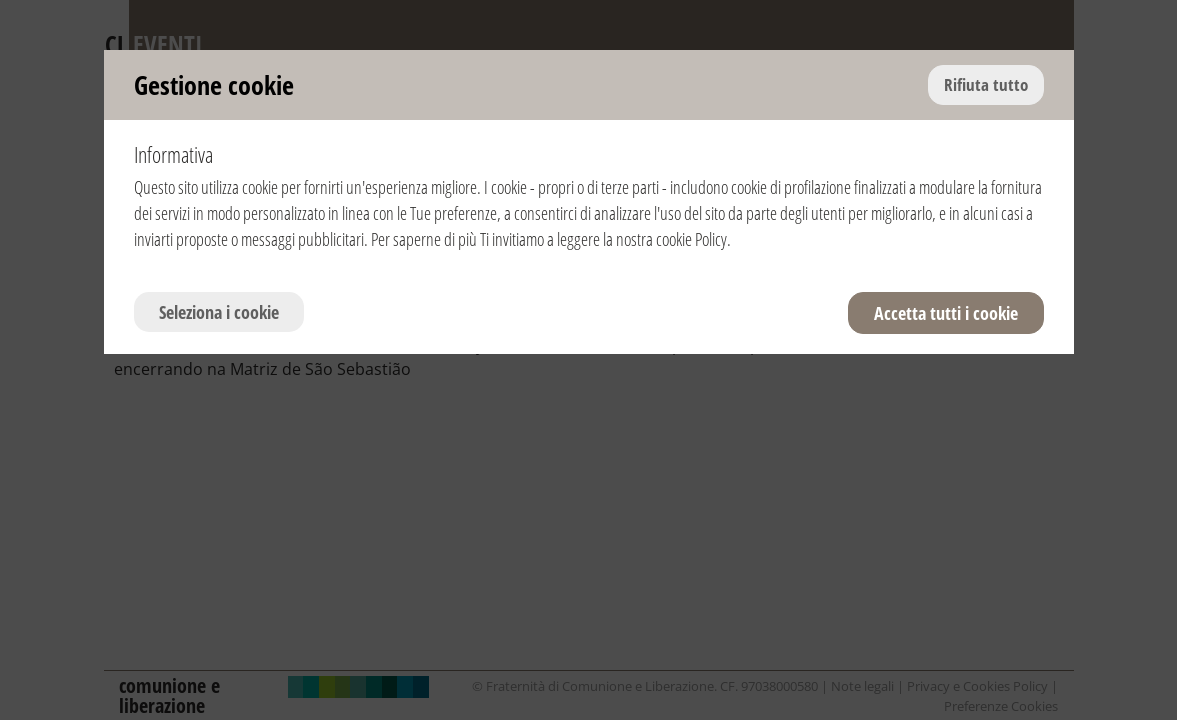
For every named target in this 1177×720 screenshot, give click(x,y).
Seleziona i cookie (219, 312)
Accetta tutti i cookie (946, 313)
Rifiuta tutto (986, 84)
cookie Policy (691, 239)
